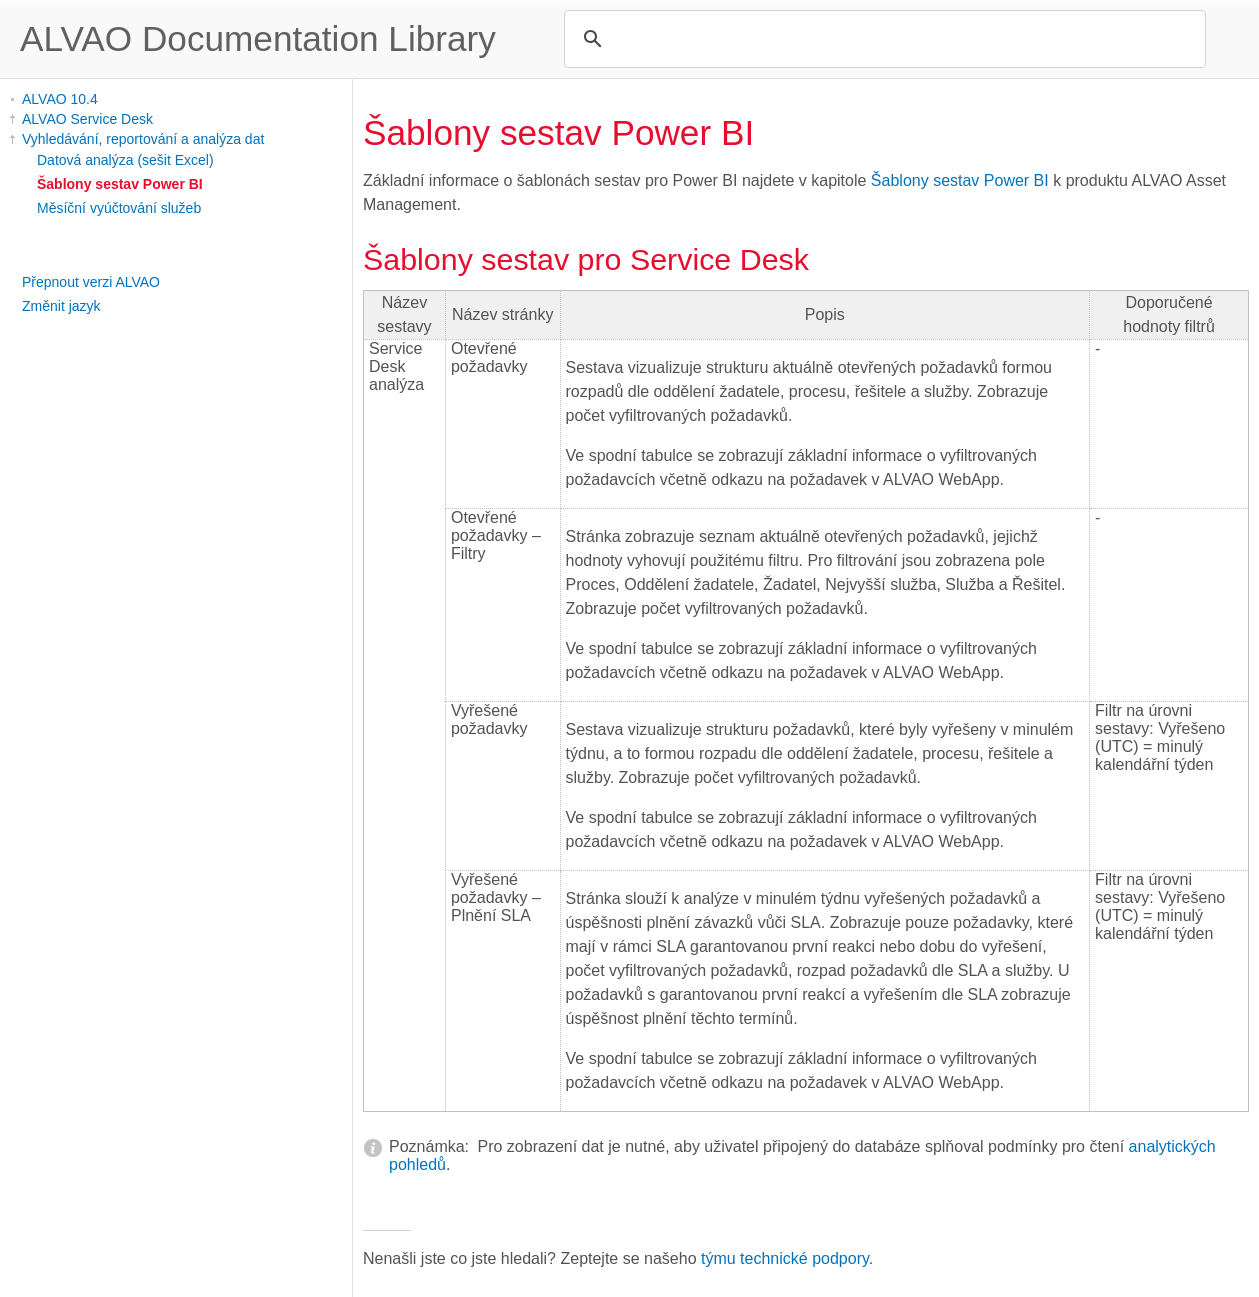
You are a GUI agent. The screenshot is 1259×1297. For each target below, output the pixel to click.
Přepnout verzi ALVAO (91, 282)
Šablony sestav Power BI (120, 184)
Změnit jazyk (61, 306)
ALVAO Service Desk (87, 119)
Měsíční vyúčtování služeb (119, 208)
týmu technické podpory (785, 1258)
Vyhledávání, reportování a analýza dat (143, 139)
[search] (882, 39)
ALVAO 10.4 (60, 99)
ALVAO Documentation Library (258, 38)
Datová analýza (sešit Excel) (125, 160)
